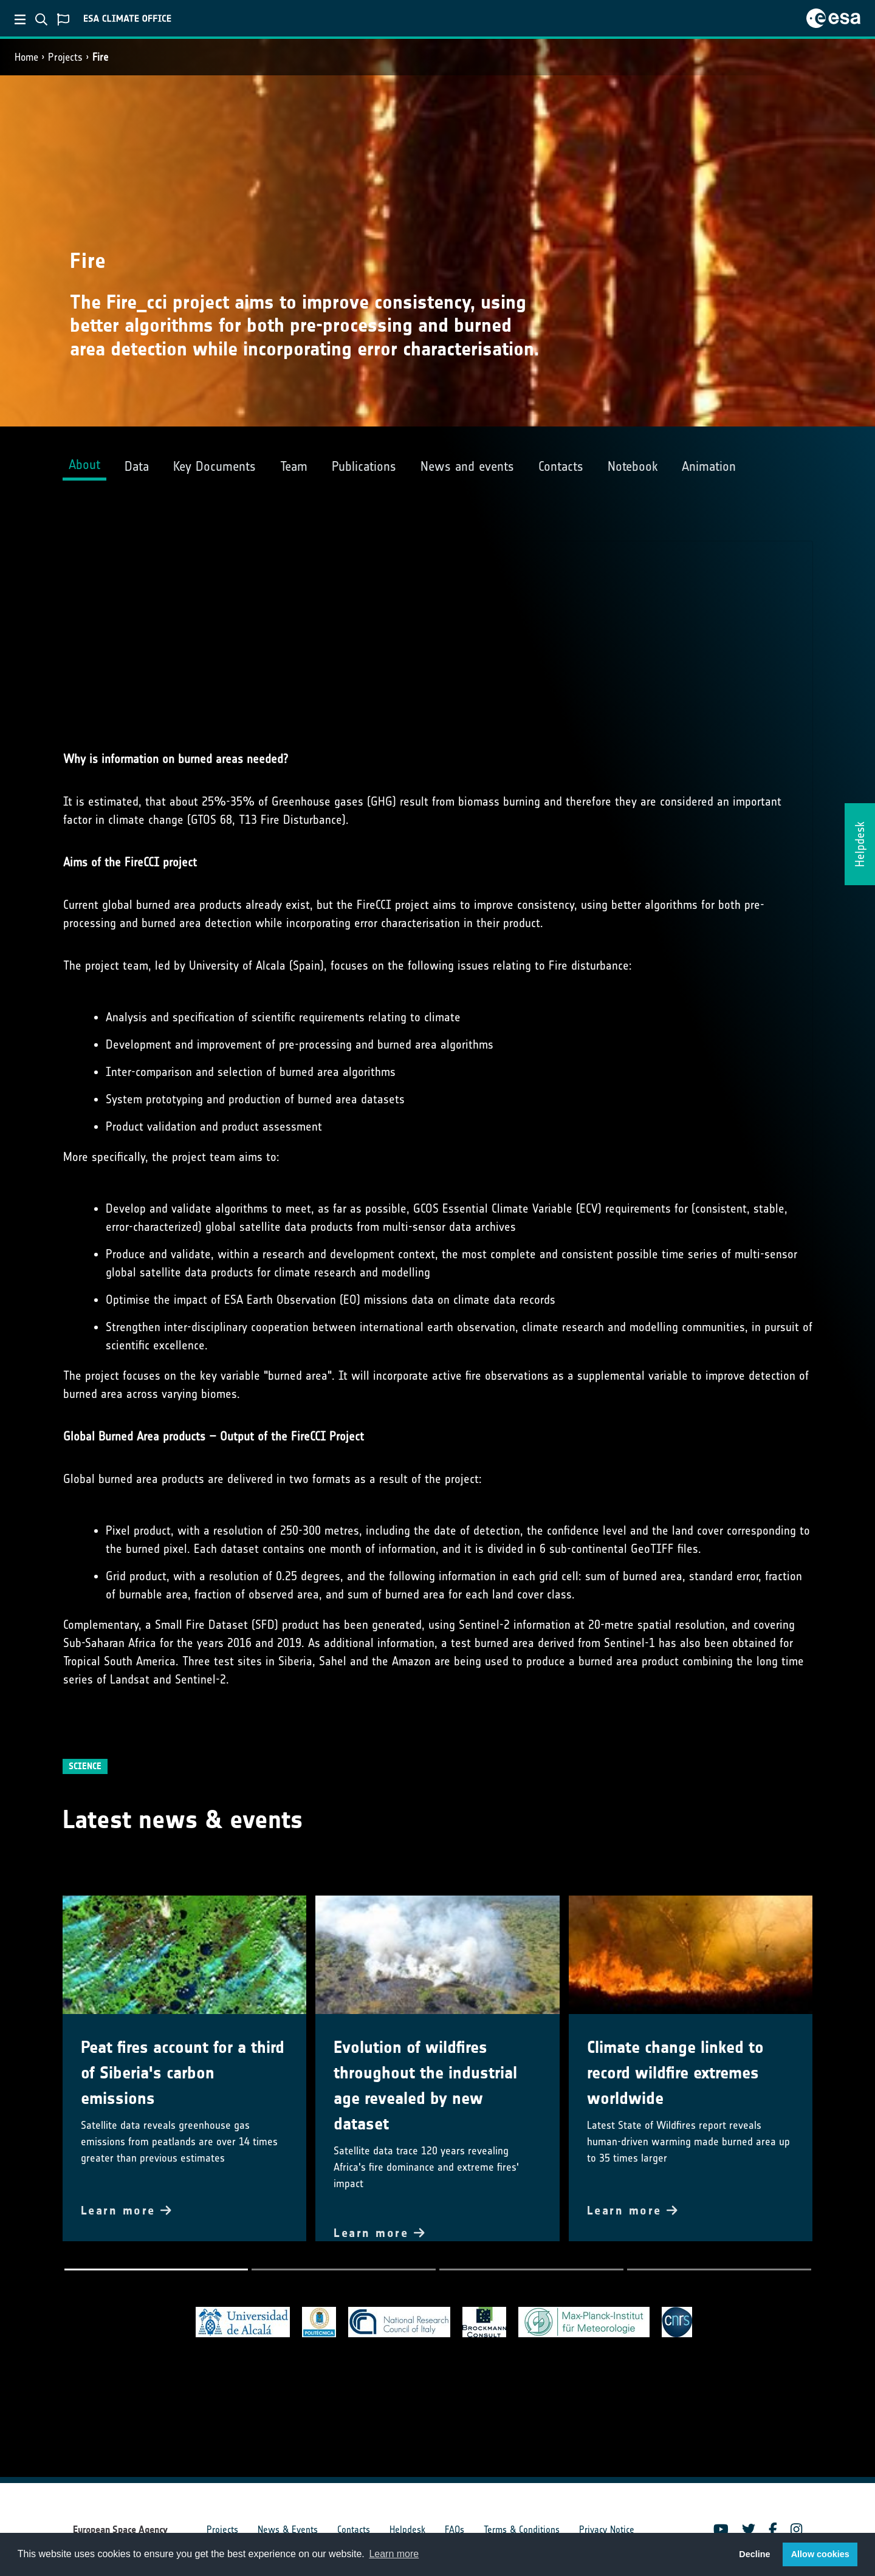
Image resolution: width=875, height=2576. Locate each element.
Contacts (353, 2529)
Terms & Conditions (522, 2529)
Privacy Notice (606, 2529)
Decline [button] (754, 2554)
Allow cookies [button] (820, 2554)
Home (26, 57)
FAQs (454, 2529)
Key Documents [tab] (214, 466)
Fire (100, 57)
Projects (65, 57)
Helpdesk (407, 2529)
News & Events (288, 2529)
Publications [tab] (364, 466)
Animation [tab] (709, 466)
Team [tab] (293, 466)
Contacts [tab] (560, 466)
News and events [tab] (467, 466)
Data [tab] (137, 466)
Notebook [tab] (632, 466)
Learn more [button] (394, 2554)
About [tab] (84, 464)
